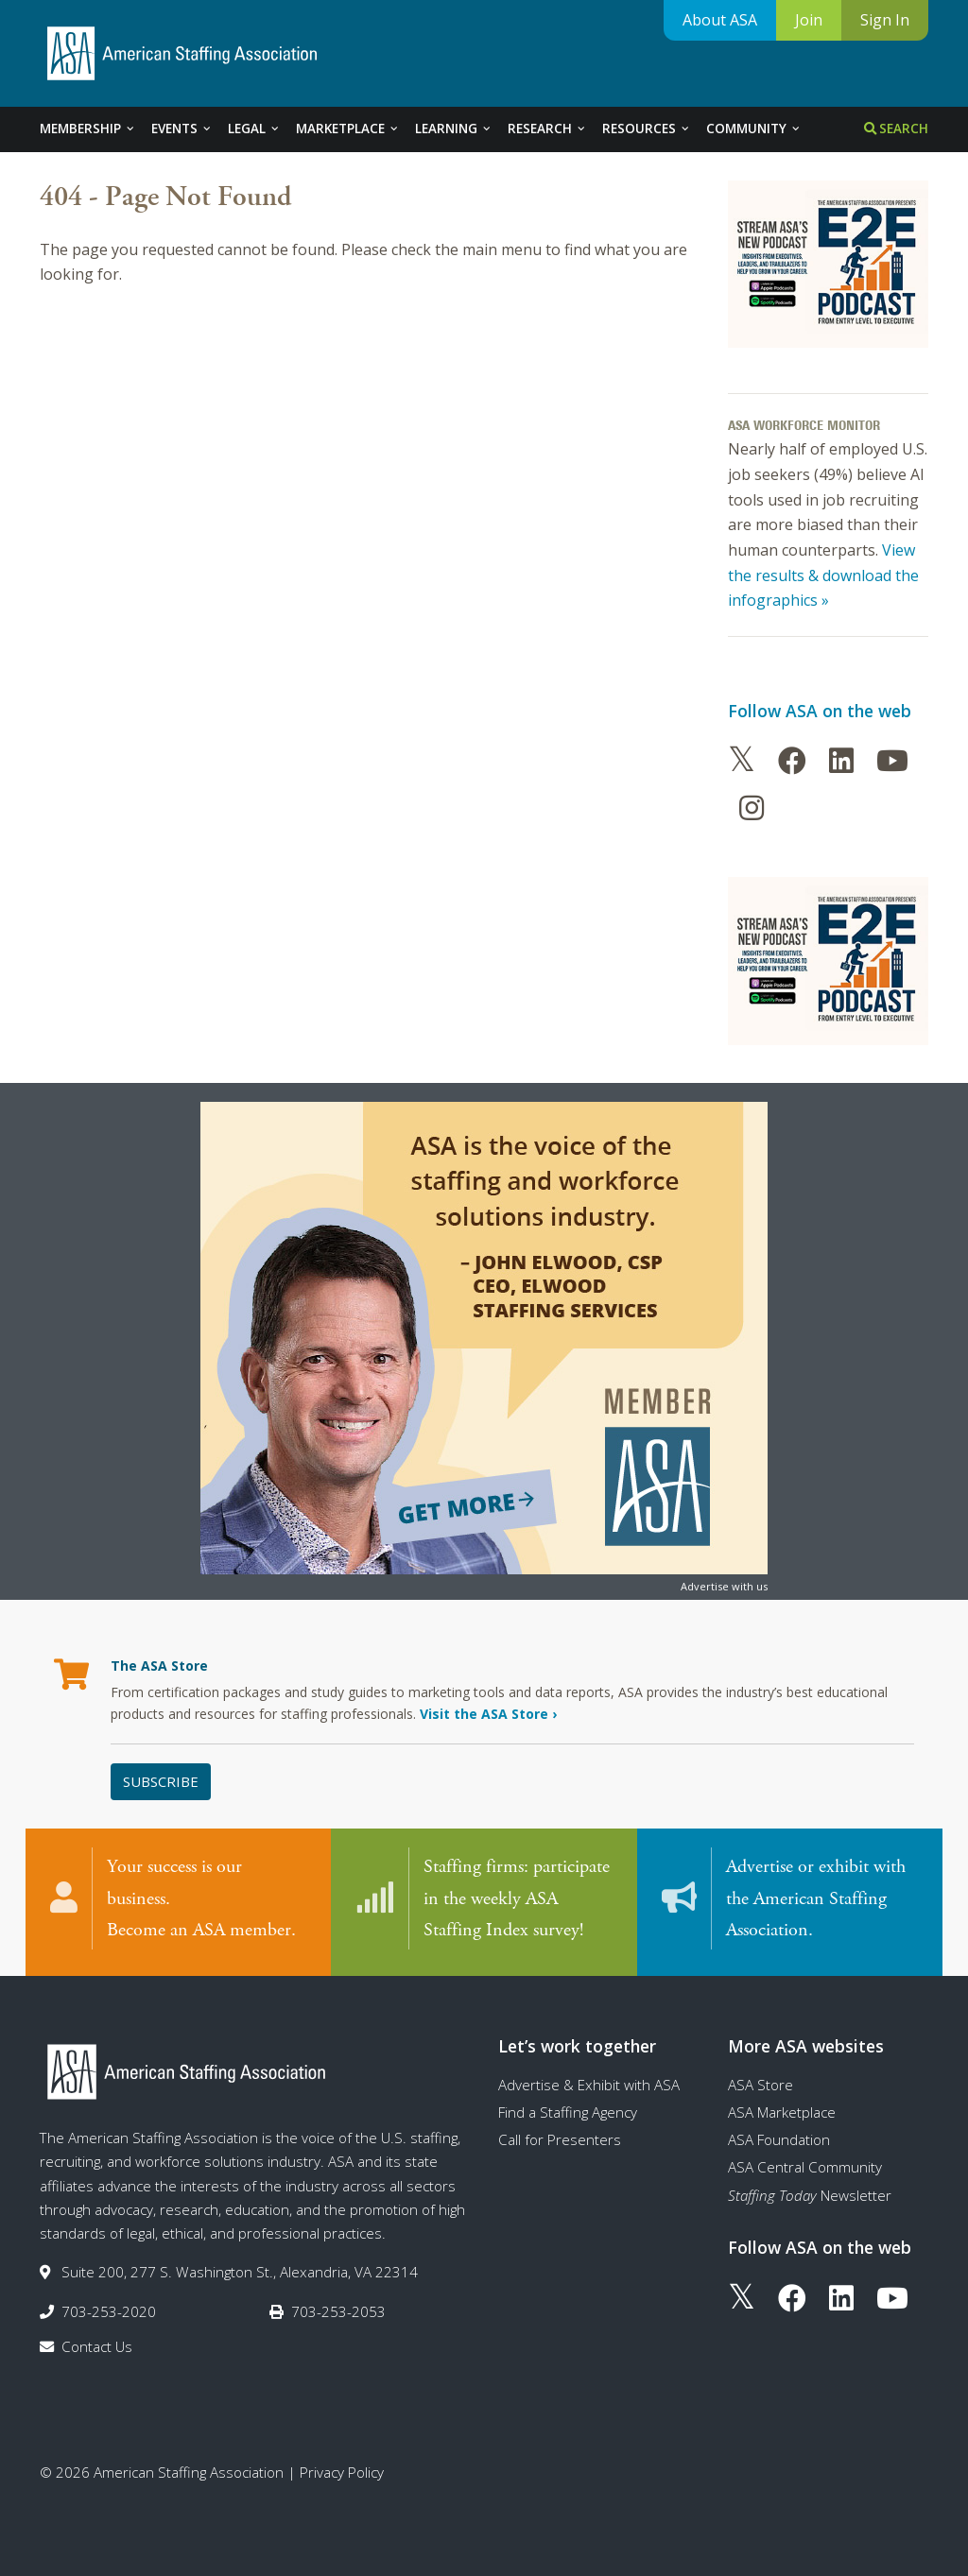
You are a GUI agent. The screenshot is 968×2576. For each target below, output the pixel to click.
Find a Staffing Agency (567, 2112)
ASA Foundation (779, 2139)
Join (808, 19)
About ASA (720, 19)
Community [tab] (754, 128)
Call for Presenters (559, 2139)
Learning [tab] (454, 128)
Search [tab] (896, 128)
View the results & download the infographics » (823, 575)
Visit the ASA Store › (488, 1714)
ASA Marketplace (782, 2112)
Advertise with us (724, 1586)
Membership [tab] (88, 128)
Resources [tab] (646, 128)
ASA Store (760, 2084)
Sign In (884, 19)
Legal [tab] (254, 128)
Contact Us (96, 2346)
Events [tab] (182, 128)
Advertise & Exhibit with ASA (589, 2084)
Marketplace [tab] (348, 128)
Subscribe (161, 1781)
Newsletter (809, 2195)
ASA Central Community (805, 2166)
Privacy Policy (342, 2472)
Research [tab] (547, 128)
